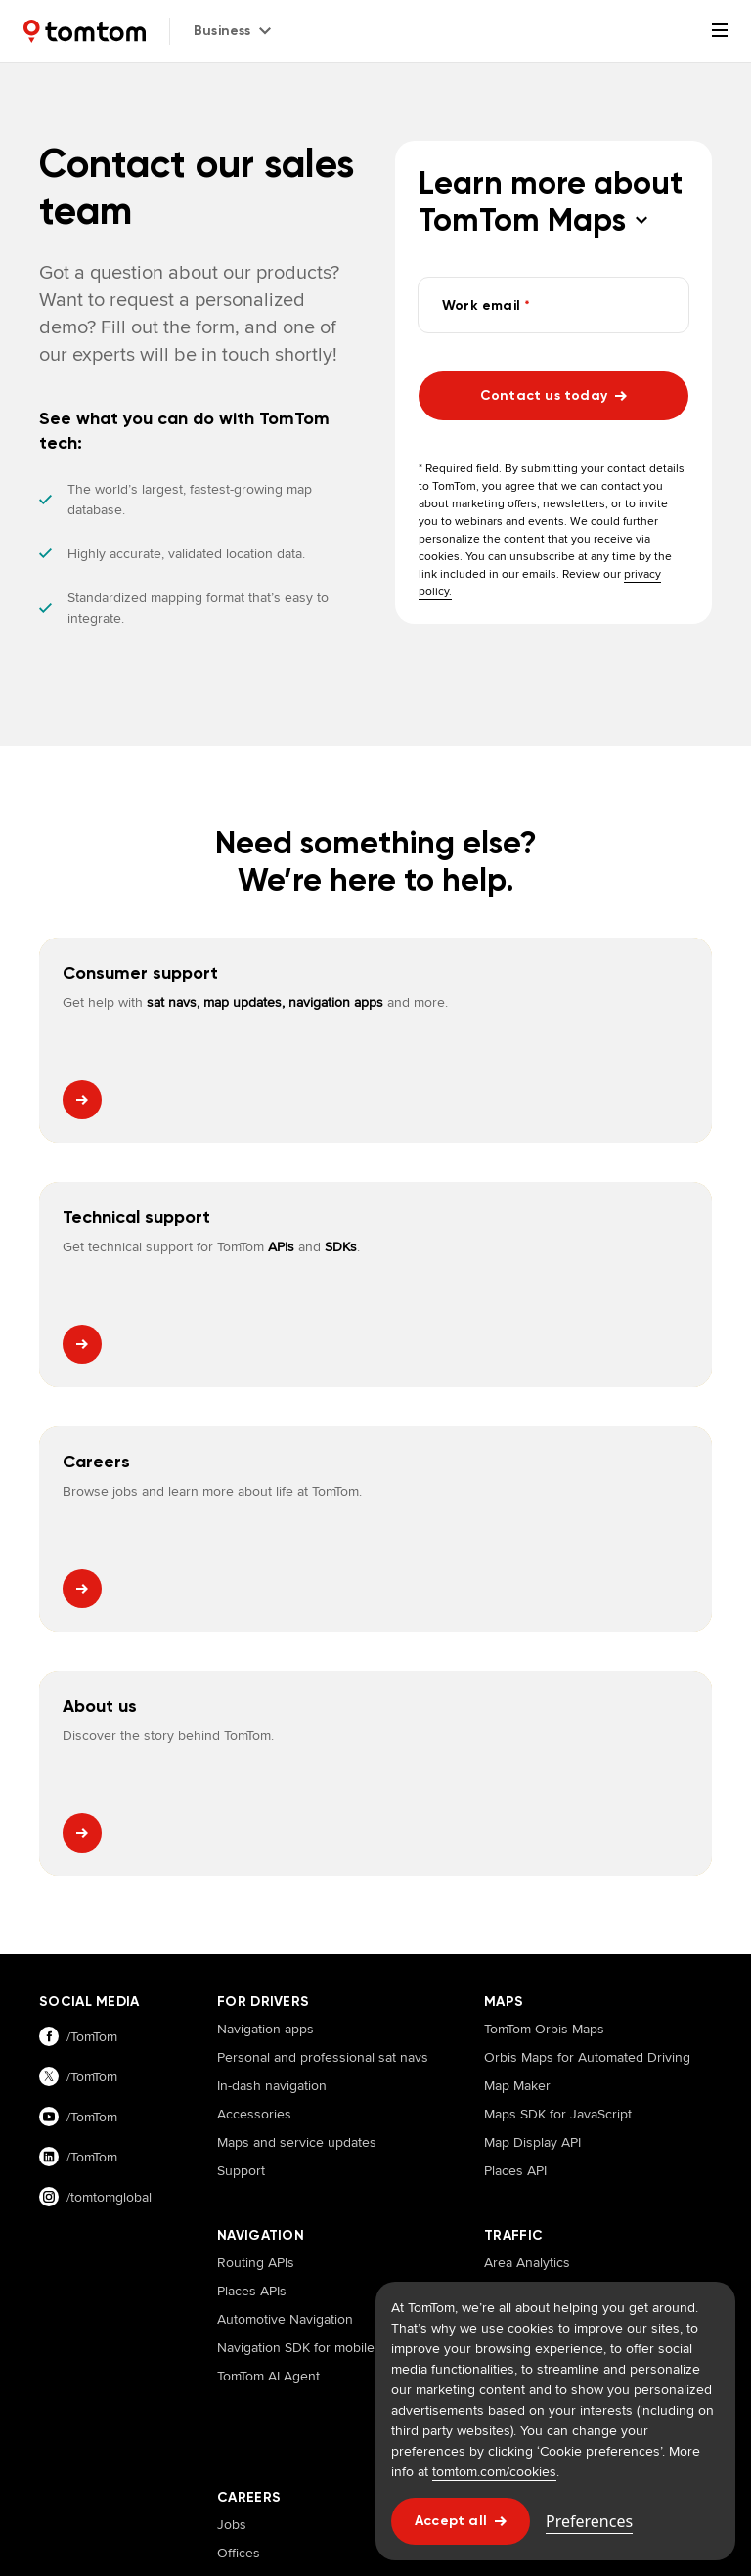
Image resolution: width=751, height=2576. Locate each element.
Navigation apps (265, 1540)
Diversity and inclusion (285, 2149)
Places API (515, 1681)
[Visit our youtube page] (108, 1628)
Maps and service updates (296, 1653)
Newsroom (517, 2092)
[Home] (84, 31)
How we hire (255, 2120)
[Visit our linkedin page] (108, 1668)
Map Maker (517, 1596)
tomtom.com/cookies (494, 2471)
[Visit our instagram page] (108, 1708)
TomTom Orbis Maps (544, 1540)
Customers (517, 2064)
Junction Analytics (539, 1887)
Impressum (72, 2466)
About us (511, 2035)
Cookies (374, 2430)
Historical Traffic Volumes (560, 1915)
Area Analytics (527, 1773)
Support (241, 1681)
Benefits (242, 2092)
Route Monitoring (536, 1858)
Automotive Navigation (285, 1830)
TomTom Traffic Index (101, 2295)
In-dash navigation (272, 1596)
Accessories (254, 1625)
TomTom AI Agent (268, 1887)
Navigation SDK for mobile (296, 1858)
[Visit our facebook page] (108, 1548)
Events (504, 2120)
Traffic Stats (518, 1802)
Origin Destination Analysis (565, 1830)
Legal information (189, 2430)
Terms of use (295, 2430)
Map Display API (532, 1653)
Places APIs (252, 1802)
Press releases (529, 2149)
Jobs (231, 2035)
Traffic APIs (517, 1943)
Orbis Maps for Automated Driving (587, 1568)
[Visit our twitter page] (108, 1588)
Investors (512, 2177)
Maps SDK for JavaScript (558, 1625)
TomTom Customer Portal (257, 2295)
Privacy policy (80, 2430)
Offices (238, 2064)
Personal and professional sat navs (322, 1568)
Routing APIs (255, 1773)
